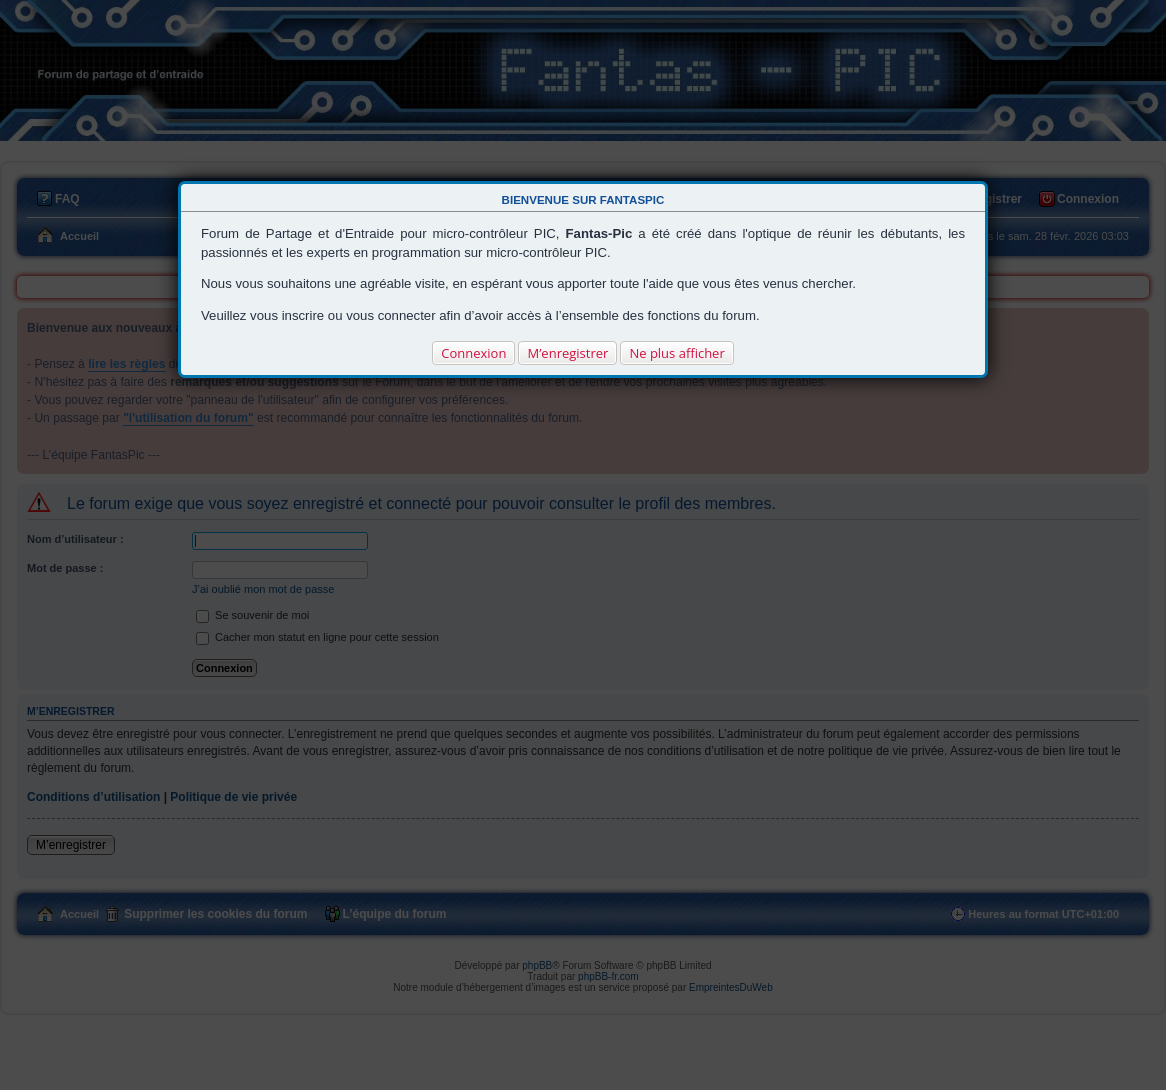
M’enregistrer (567, 353)
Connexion (473, 353)
